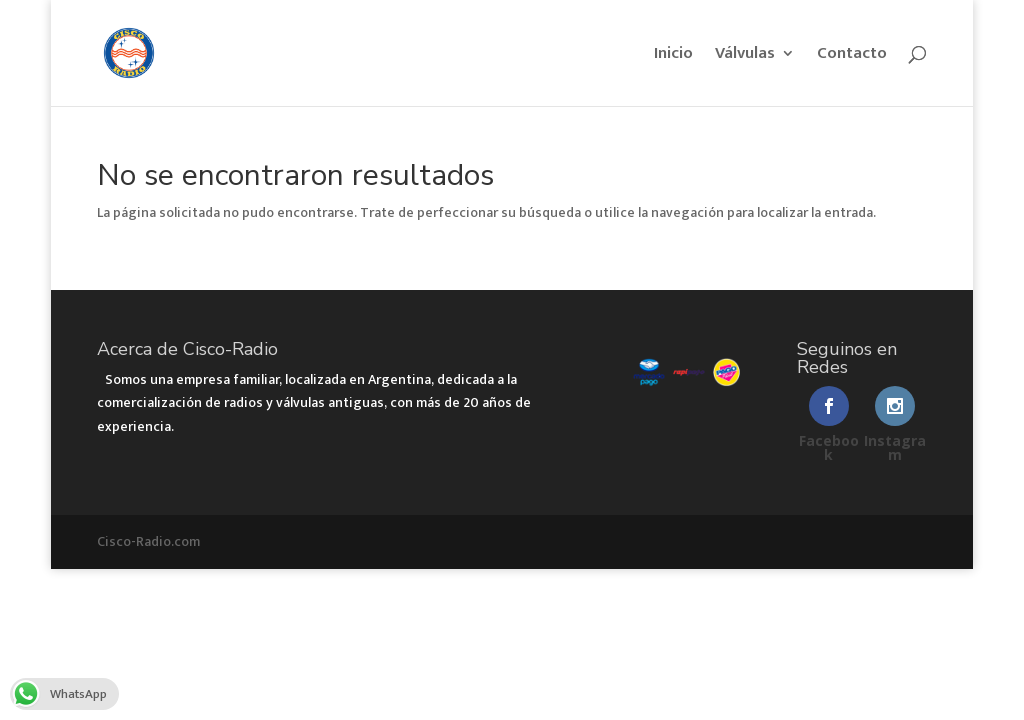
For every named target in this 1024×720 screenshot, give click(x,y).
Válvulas (745, 56)
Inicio (673, 56)
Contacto (852, 56)
